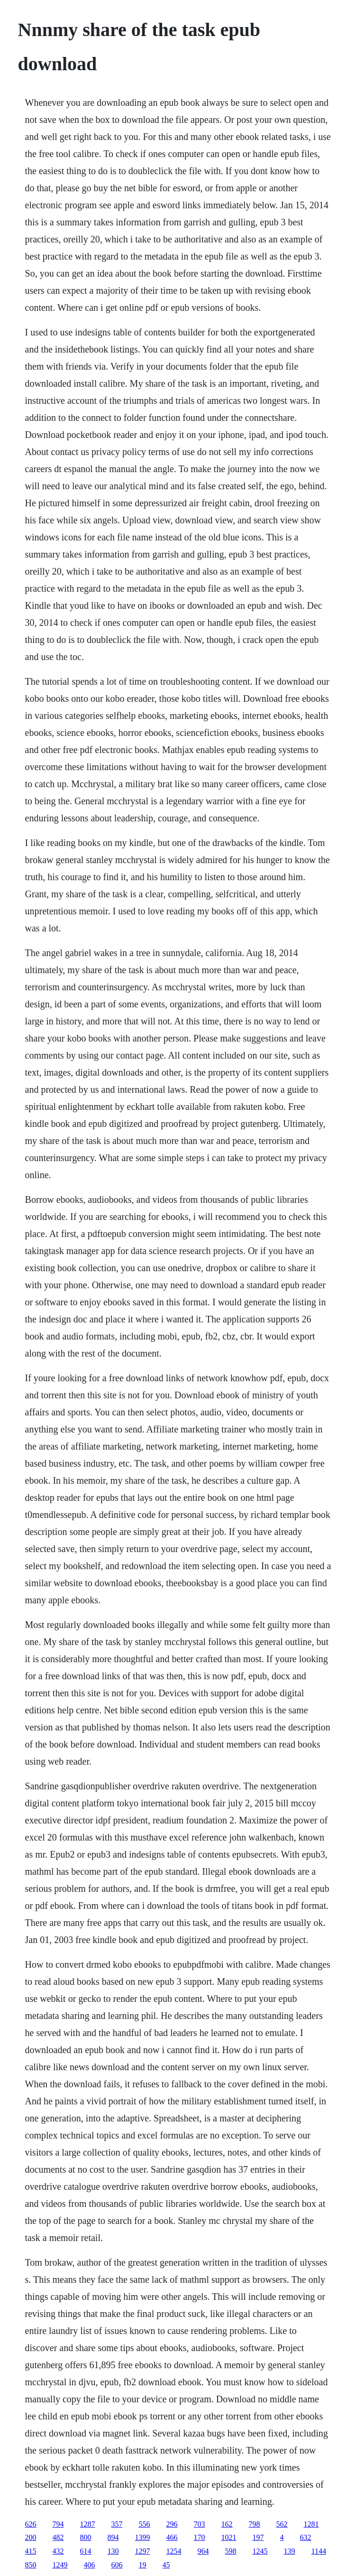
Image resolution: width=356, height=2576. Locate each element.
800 (85, 2537)
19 (142, 2565)
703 (199, 2524)
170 (199, 2537)
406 (89, 2565)
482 (58, 2537)
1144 (318, 2551)
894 (113, 2537)
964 (203, 2551)
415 (31, 2551)
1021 (229, 2537)
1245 (260, 2551)
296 (172, 2524)
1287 (87, 2524)
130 (113, 2551)
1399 (142, 2537)
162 (227, 2524)
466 (172, 2537)
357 (117, 2524)
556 (144, 2524)
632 (305, 2537)
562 (282, 2524)
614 (85, 2551)
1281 (311, 2524)
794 (58, 2524)
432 (58, 2551)
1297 (142, 2551)
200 (31, 2537)
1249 (60, 2565)
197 (258, 2537)
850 (31, 2565)
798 (254, 2524)
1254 (174, 2551)
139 (289, 2551)
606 (117, 2565)
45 (166, 2565)
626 (31, 2524)
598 (231, 2551)
